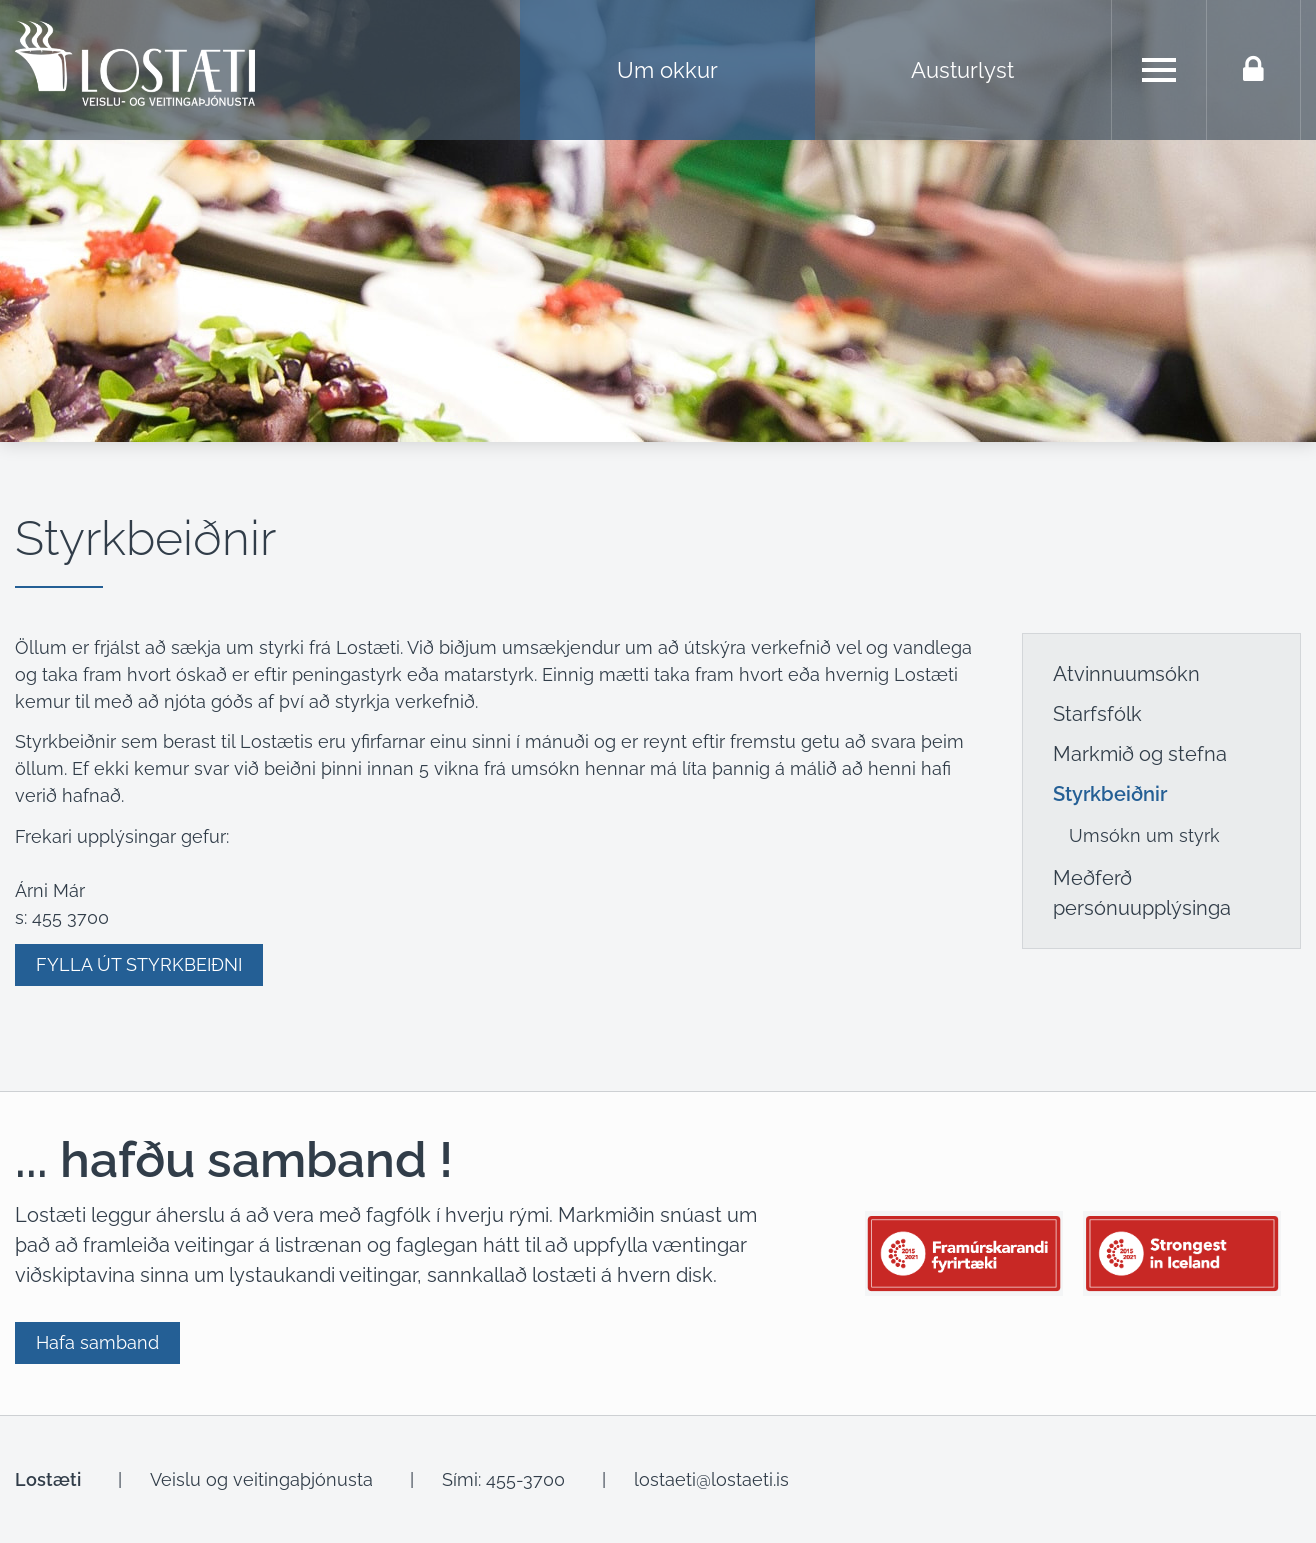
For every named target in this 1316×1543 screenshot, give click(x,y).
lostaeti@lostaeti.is (711, 1479)
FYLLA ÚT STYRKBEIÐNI (139, 964)
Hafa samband (97, 1342)
